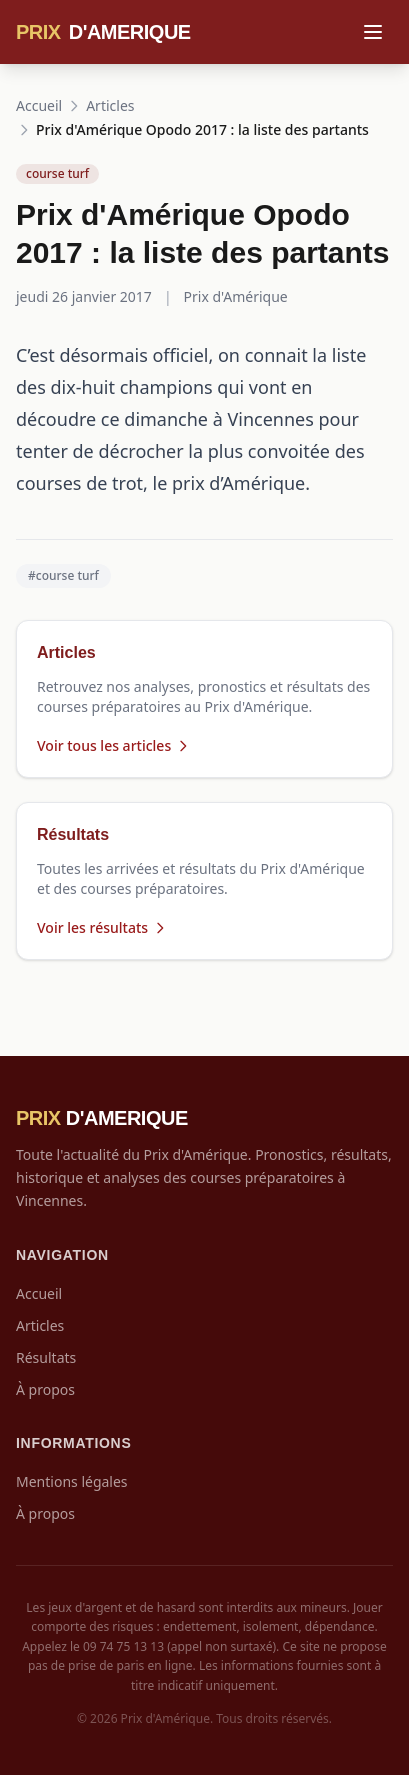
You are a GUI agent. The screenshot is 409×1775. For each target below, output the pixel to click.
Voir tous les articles (114, 745)
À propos (45, 1389)
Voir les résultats (102, 927)
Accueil (39, 105)
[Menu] (373, 32)
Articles (110, 105)
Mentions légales (72, 1481)
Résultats (46, 1357)
